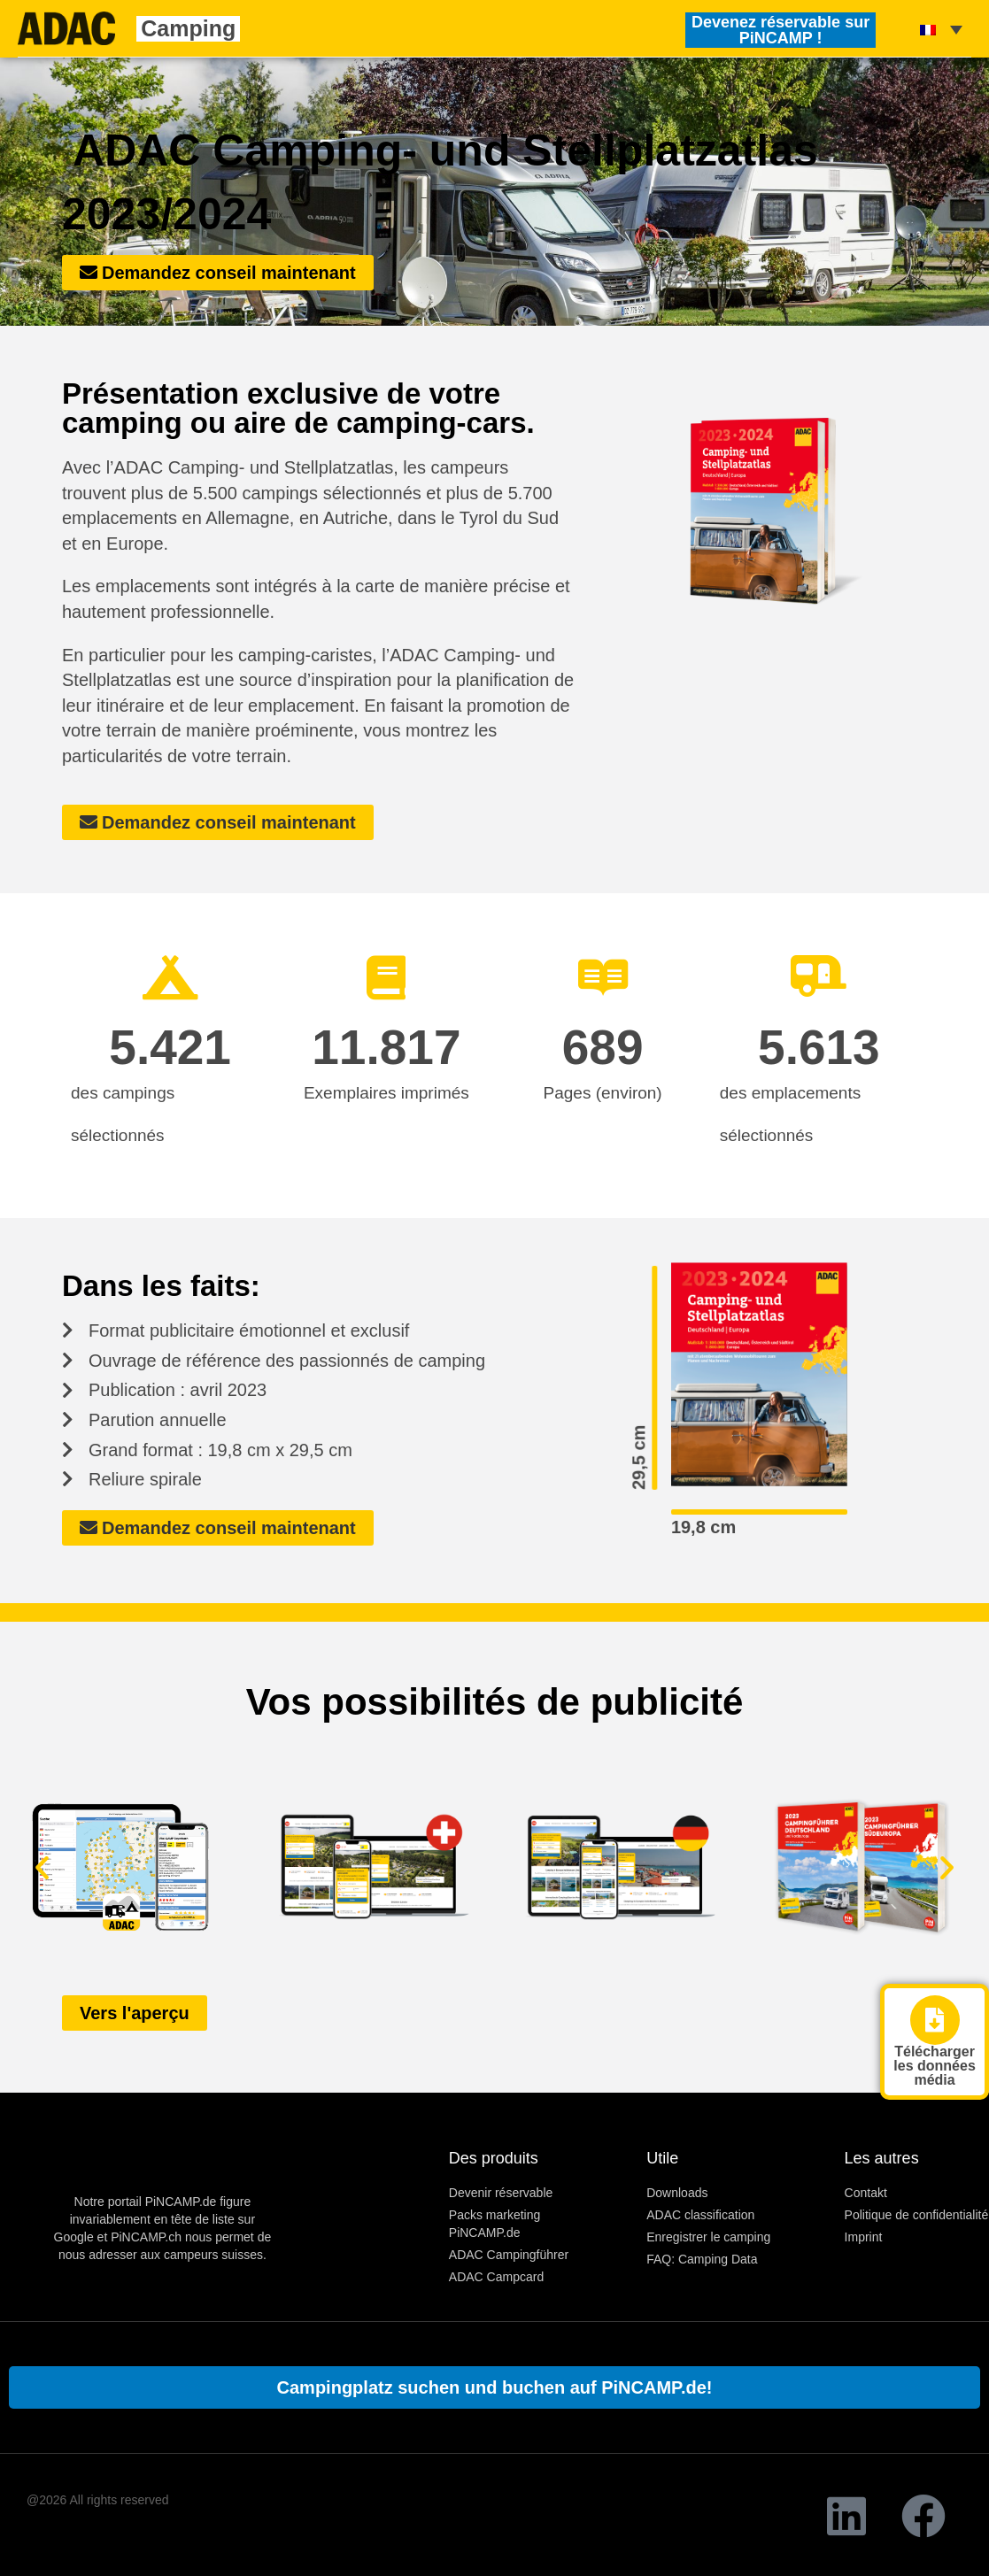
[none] (941, 28)
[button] (42, 1866)
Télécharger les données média (934, 2065)
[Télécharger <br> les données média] (935, 2020)
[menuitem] (941, 28)
